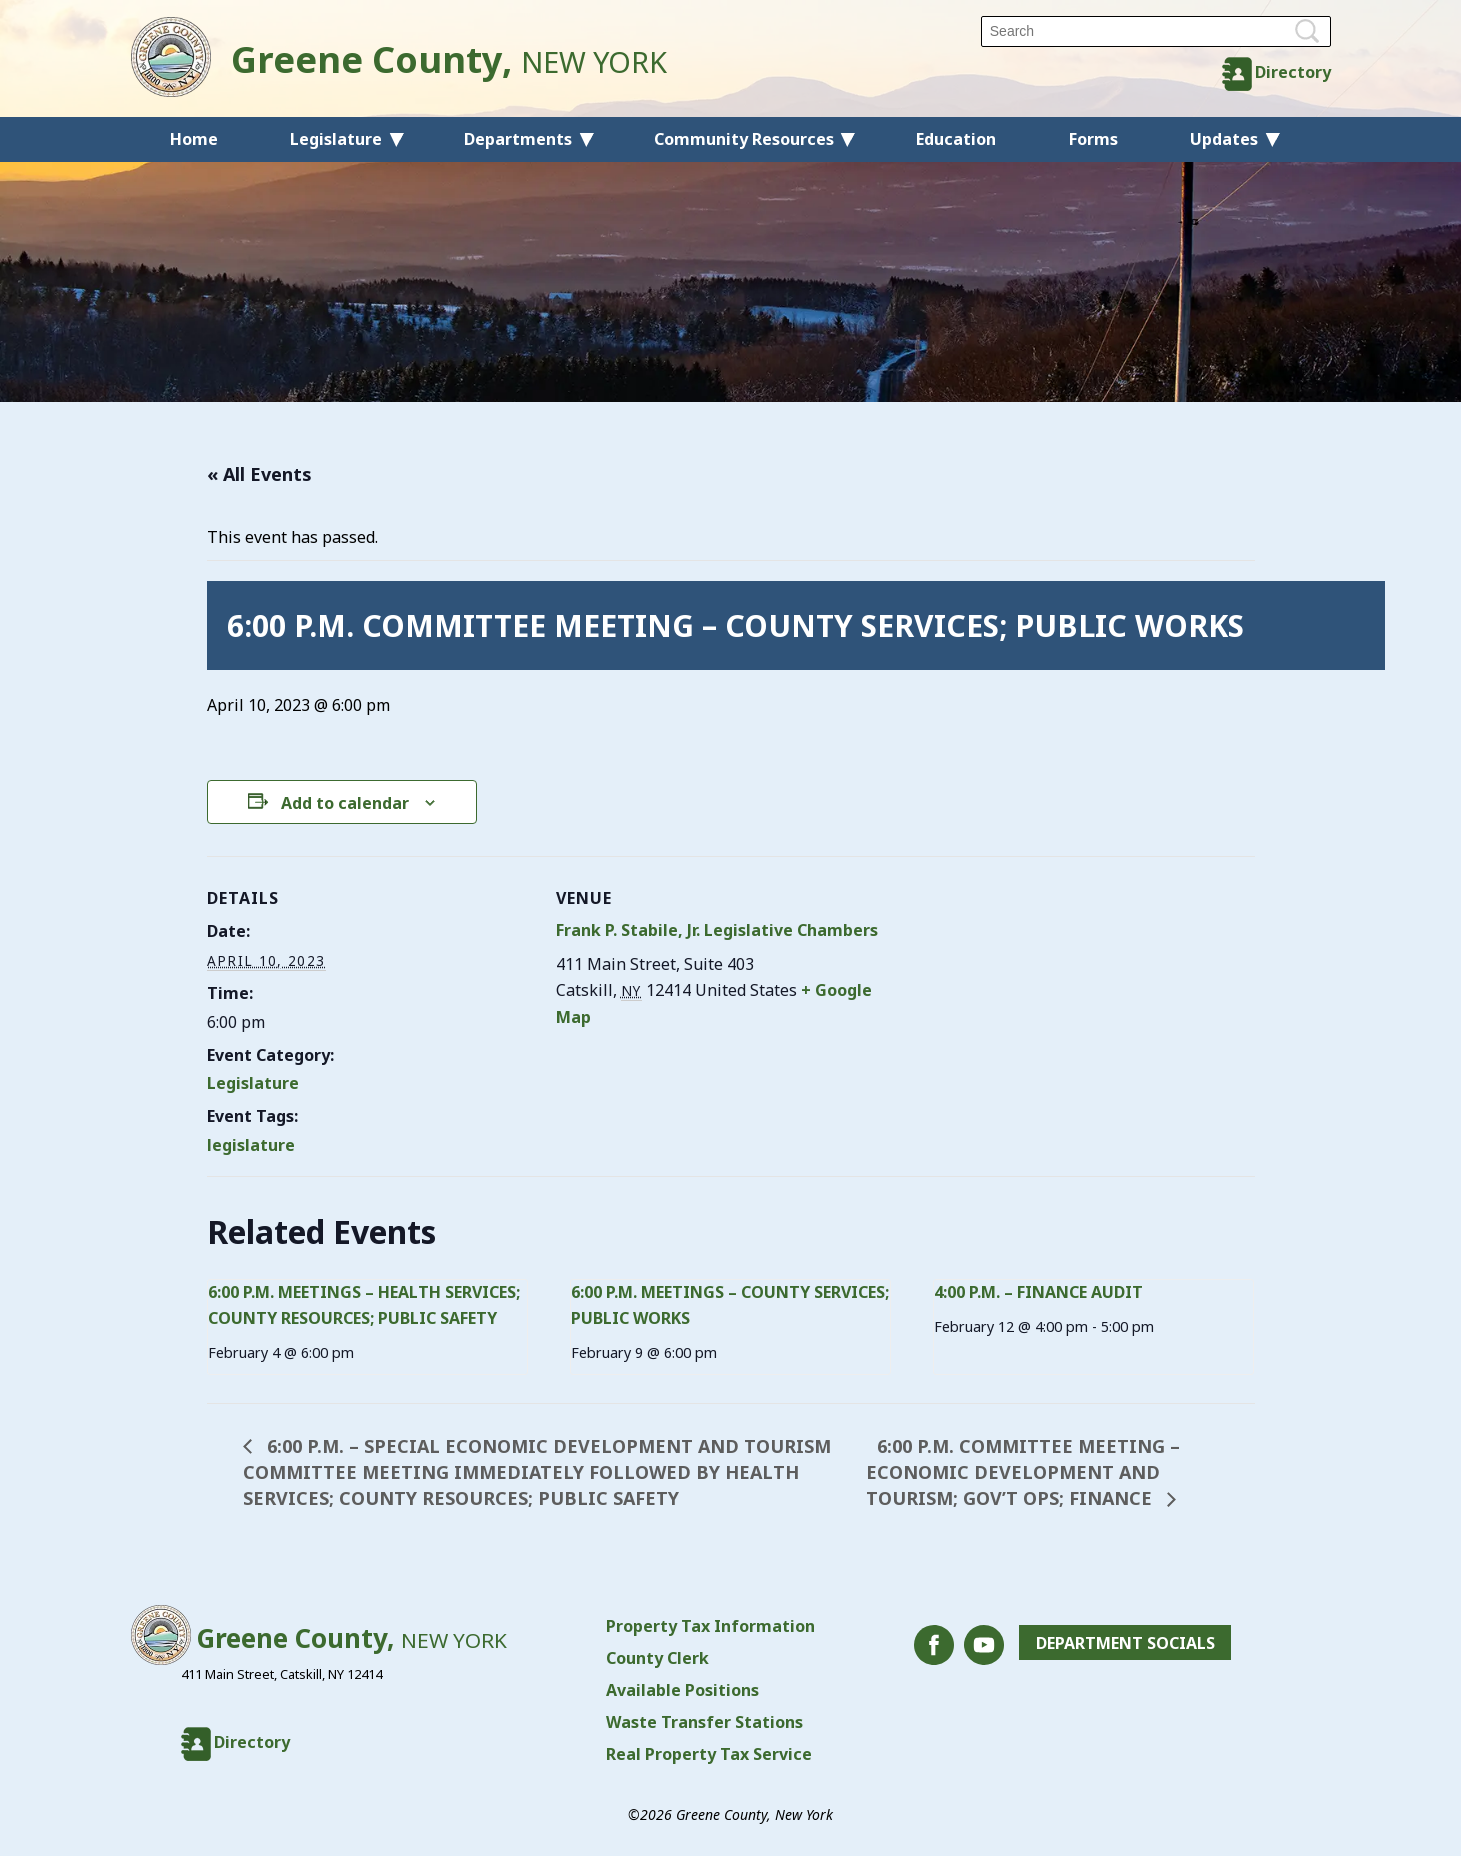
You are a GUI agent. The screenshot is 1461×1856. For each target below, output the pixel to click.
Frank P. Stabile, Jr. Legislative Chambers (717, 930)
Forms (1093, 139)
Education (956, 139)
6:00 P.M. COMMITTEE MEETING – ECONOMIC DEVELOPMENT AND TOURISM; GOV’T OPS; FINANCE (1023, 1472)
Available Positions (682, 1690)
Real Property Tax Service (709, 1754)
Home (194, 139)
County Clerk (657, 1658)
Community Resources (744, 139)
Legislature (336, 139)
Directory (1293, 72)
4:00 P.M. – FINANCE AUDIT (1038, 1292)
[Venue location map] (1010, 994)
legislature (251, 1145)
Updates (1224, 139)
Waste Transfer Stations (704, 1722)
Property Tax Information (710, 1626)
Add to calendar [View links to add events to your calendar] (345, 803)
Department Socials (1125, 1643)
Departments (518, 139)
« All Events (259, 474)
